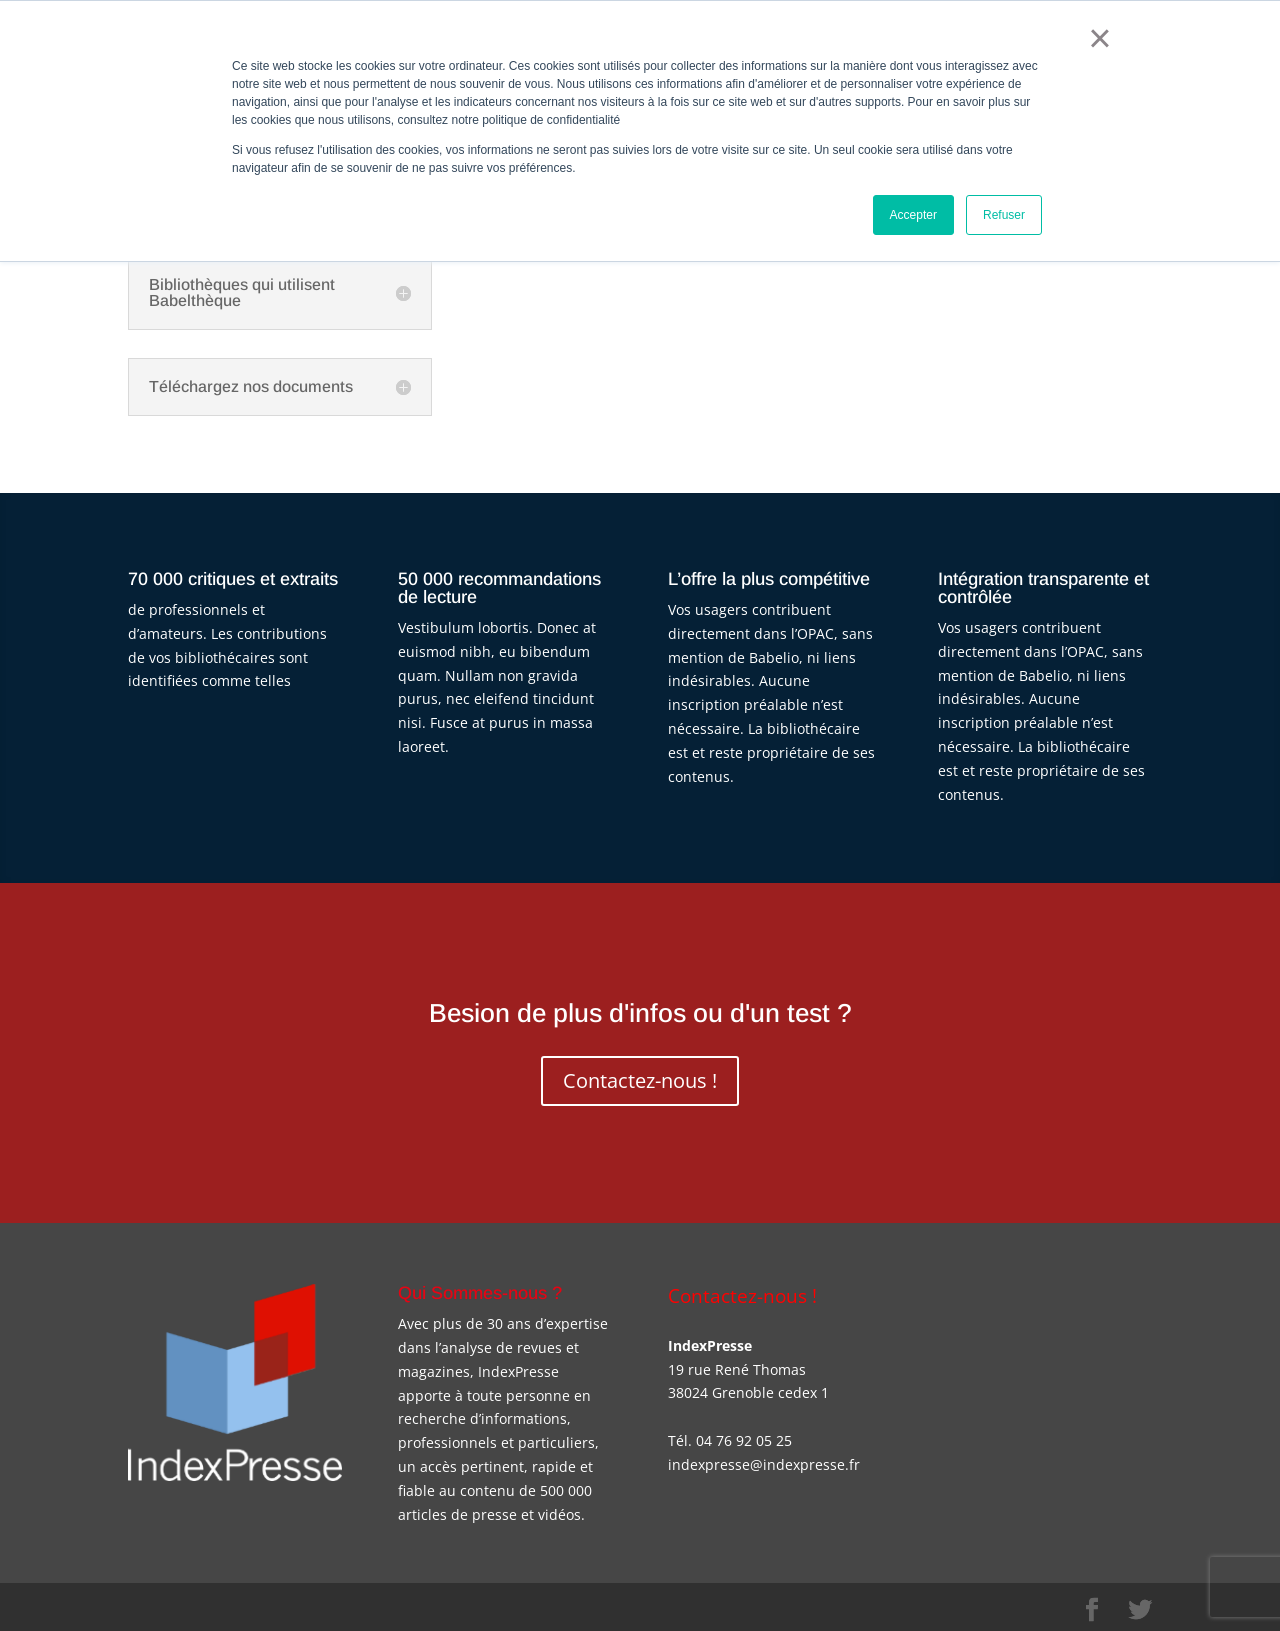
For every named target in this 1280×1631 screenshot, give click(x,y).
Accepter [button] (913, 215)
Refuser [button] (1004, 215)
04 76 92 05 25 (744, 1440)
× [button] (1099, 38)
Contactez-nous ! (640, 1080)
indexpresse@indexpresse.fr (764, 1464)
